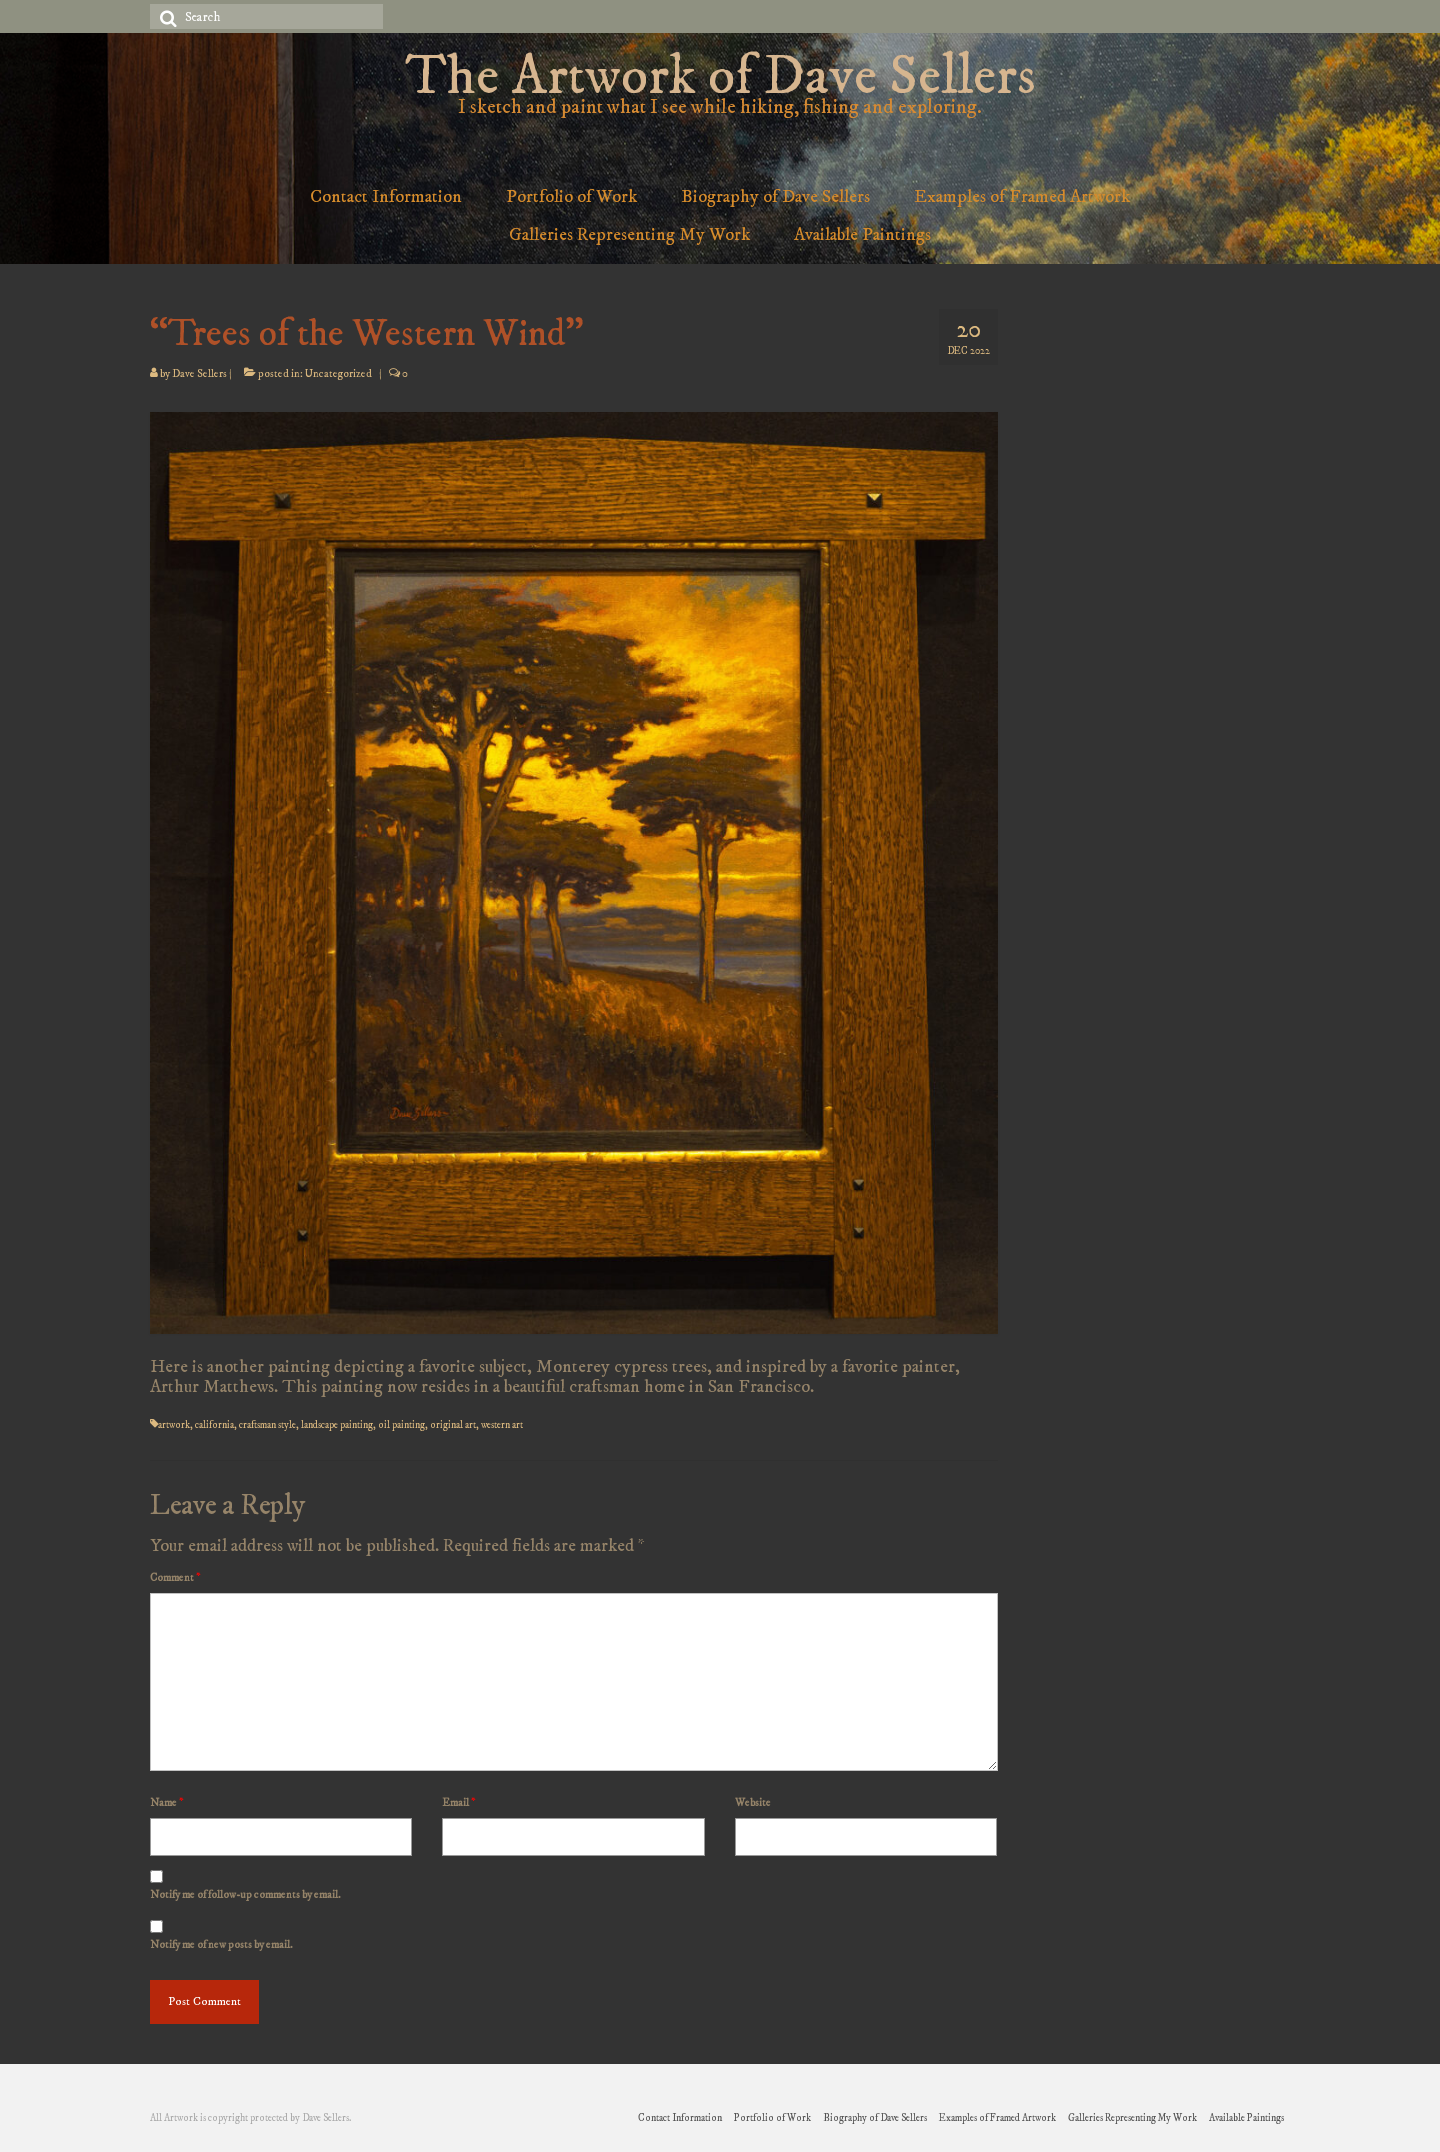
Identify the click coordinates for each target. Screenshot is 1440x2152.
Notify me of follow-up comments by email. (245, 1895)
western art (502, 1425)
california (214, 1425)
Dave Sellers (199, 374)
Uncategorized (338, 374)
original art (453, 1425)
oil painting (401, 1425)
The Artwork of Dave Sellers (720, 77)
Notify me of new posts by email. (221, 1945)
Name (166, 1803)
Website (753, 1803)
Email (458, 1803)
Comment (175, 1578)
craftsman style (267, 1425)
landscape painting (337, 1425)
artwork (174, 1425)
